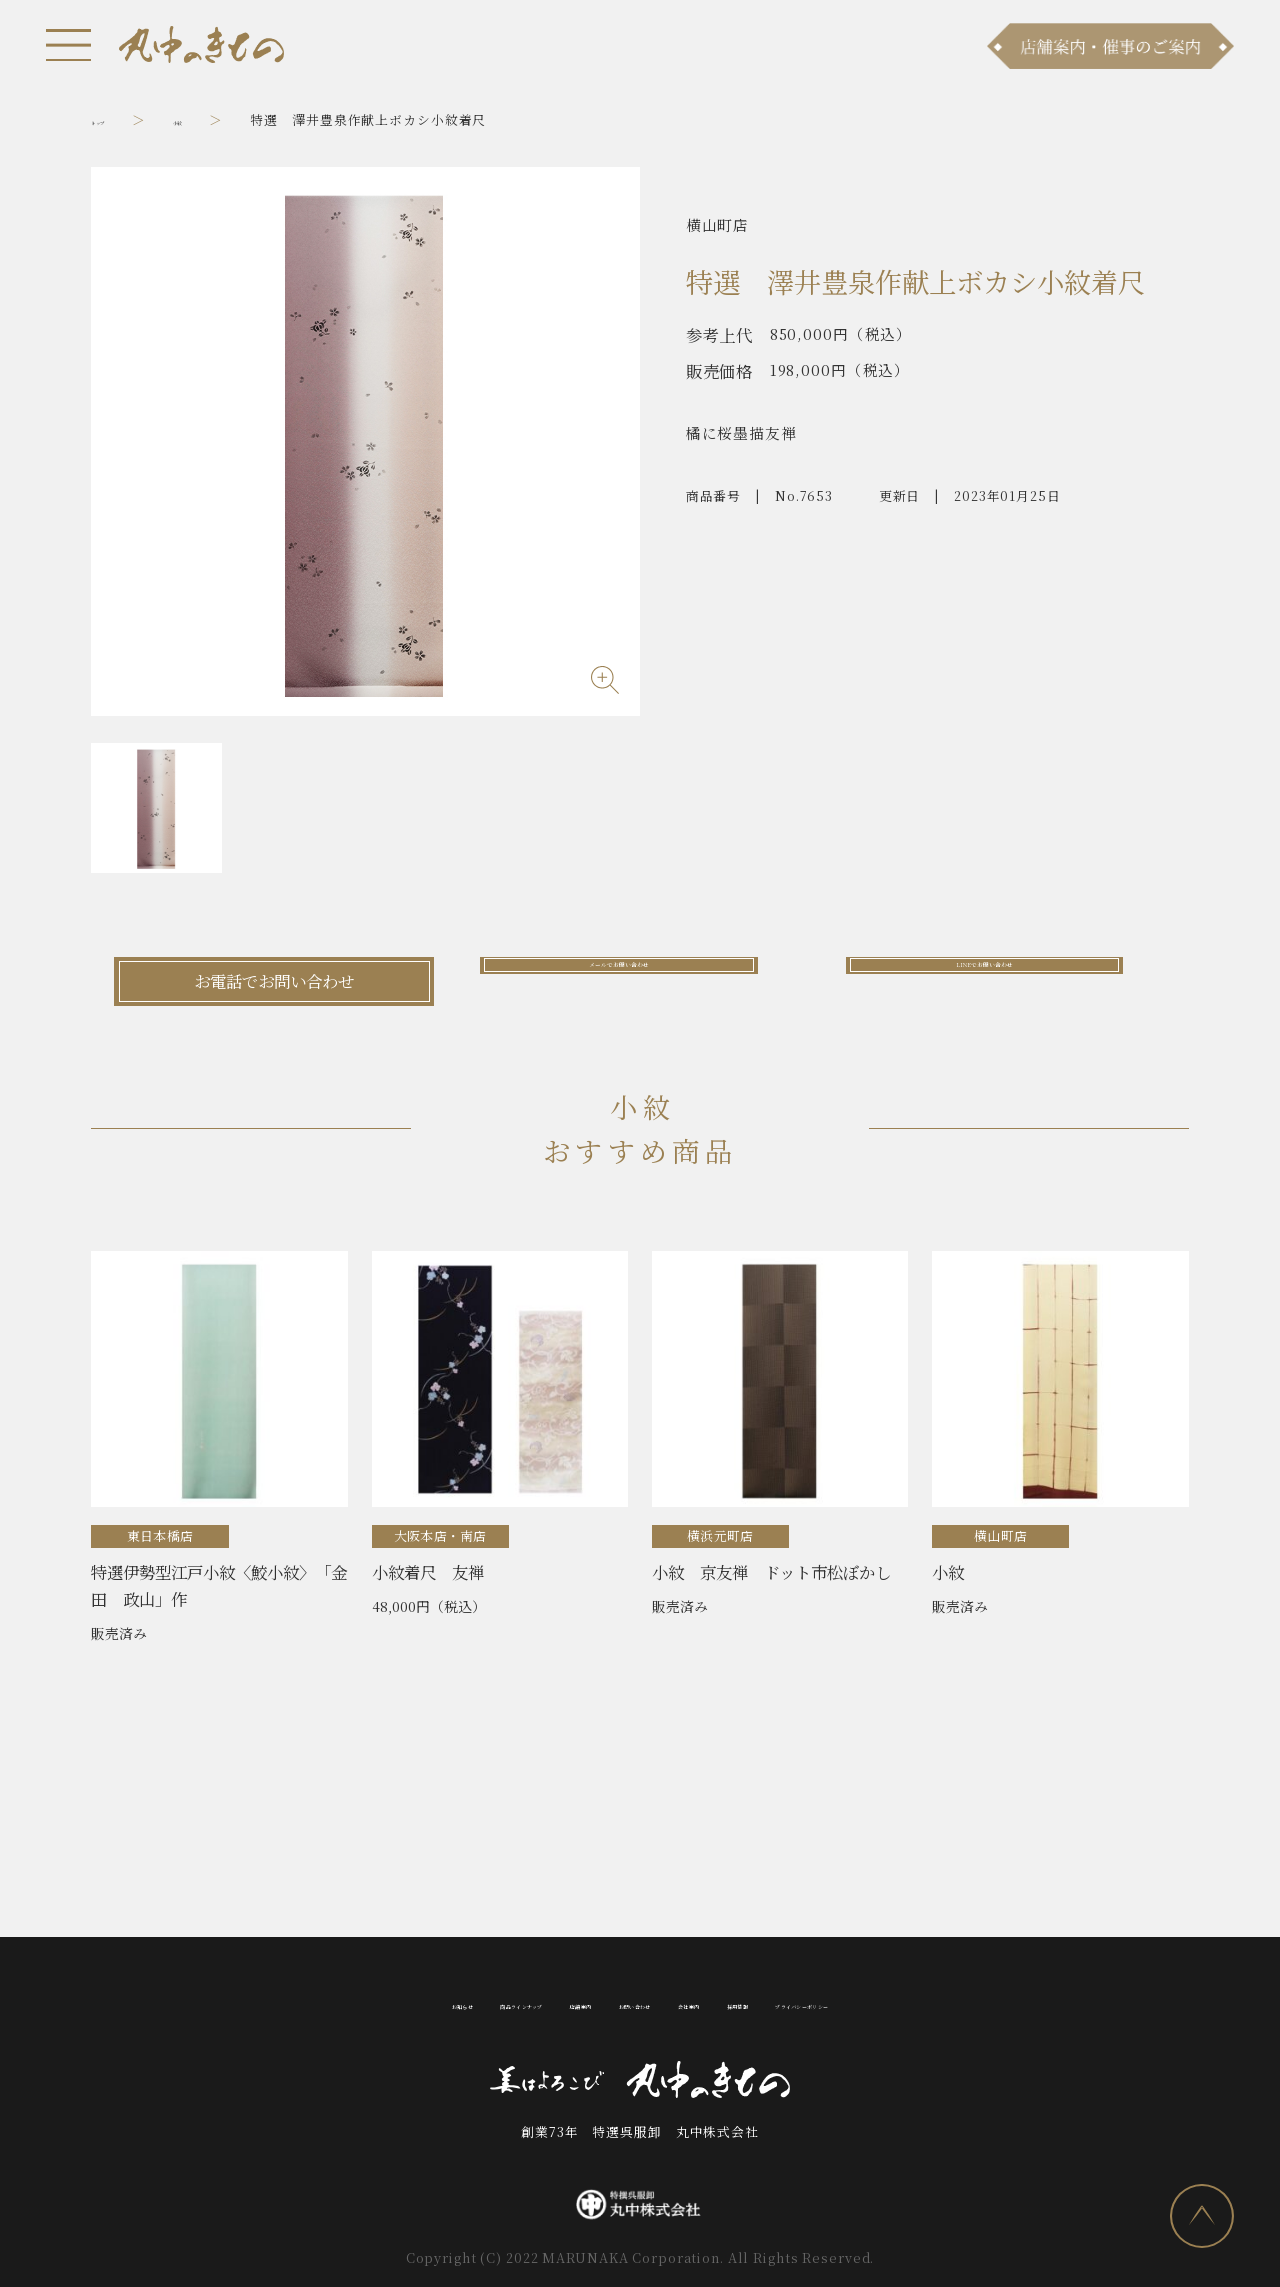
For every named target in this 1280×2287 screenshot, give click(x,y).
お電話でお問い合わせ (274, 981)
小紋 (216, 119)
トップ (112, 119)
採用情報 (822, 2002)
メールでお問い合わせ (640, 981)
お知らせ (272, 2002)
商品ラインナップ (394, 2002)
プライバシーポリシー (960, 2002)
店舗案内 (518, 2002)
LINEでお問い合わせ (1006, 981)
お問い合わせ (623, 2002)
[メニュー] (69, 45)
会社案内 (731, 2002)
